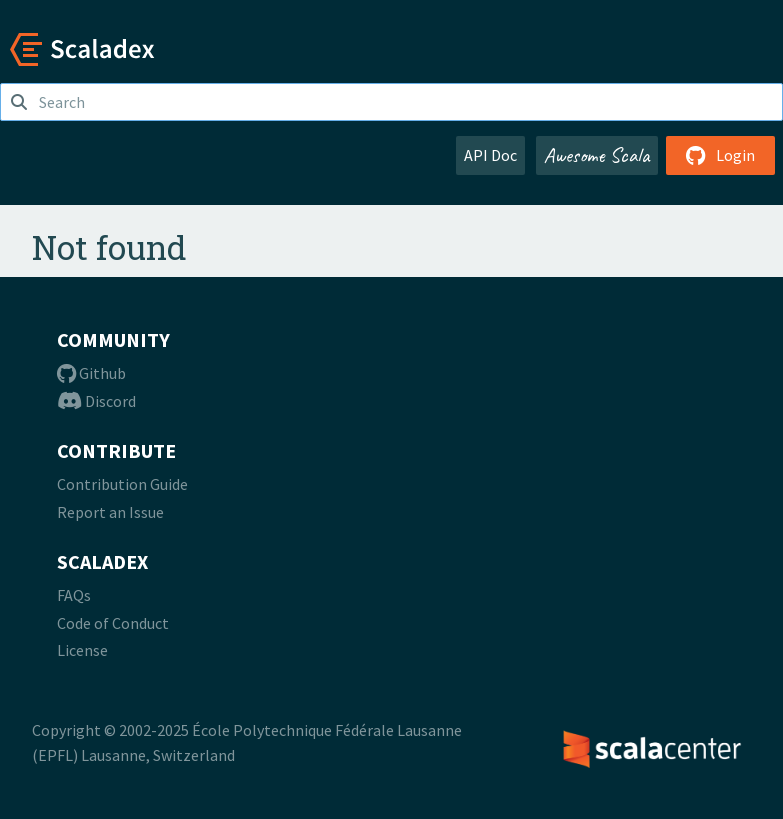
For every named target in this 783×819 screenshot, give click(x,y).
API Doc (490, 155)
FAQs (74, 595)
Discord (96, 401)
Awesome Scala (597, 155)
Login (720, 155)
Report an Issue (110, 512)
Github (91, 373)
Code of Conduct (113, 623)
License (82, 650)
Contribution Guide (122, 484)
